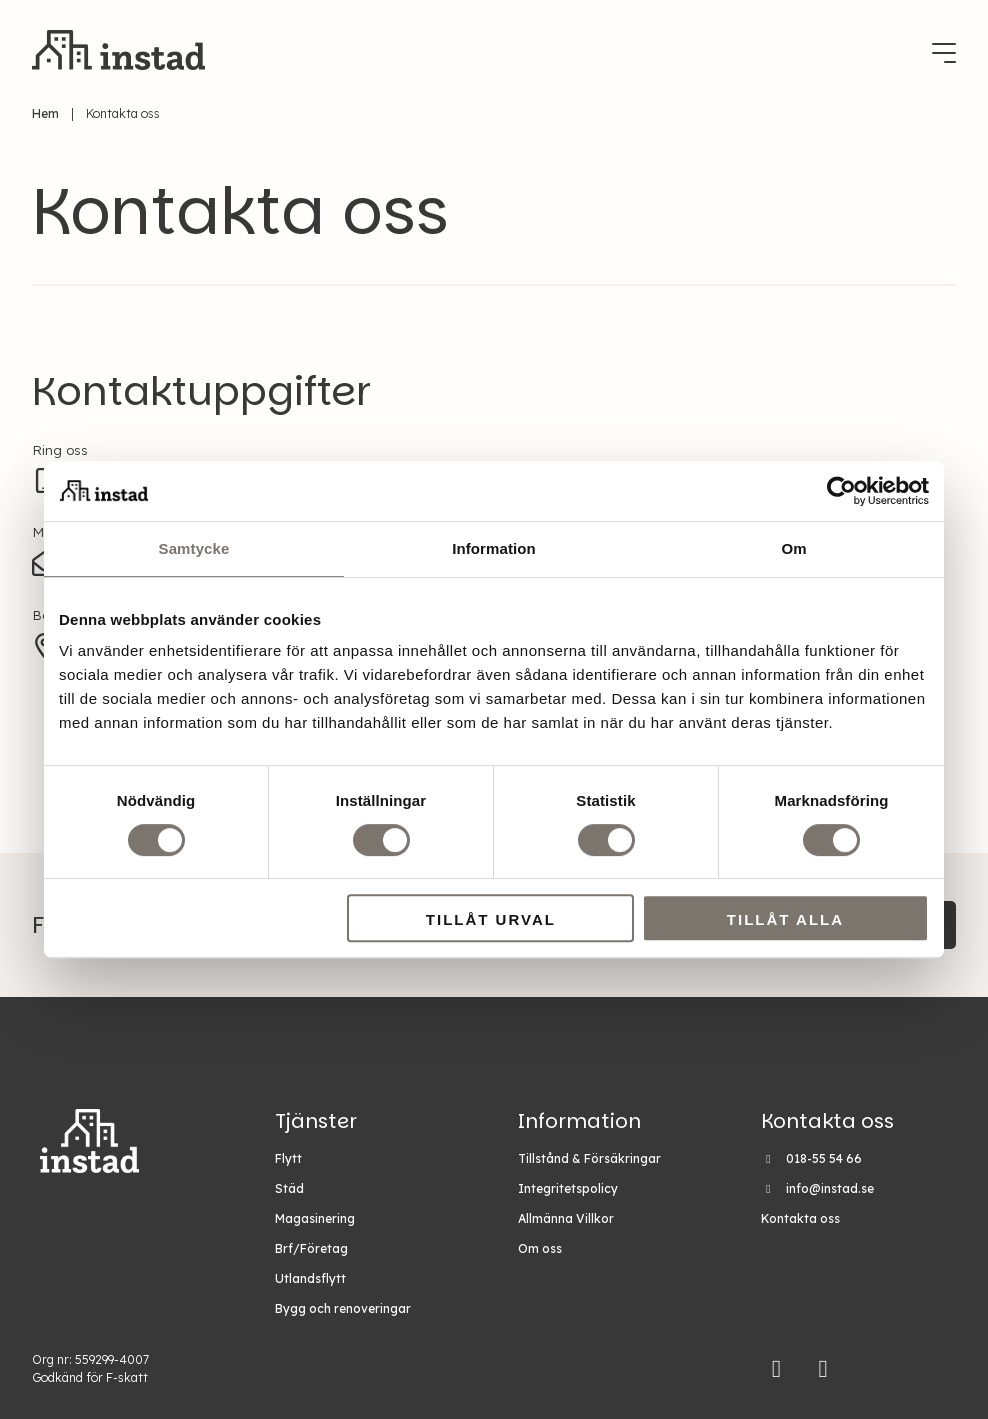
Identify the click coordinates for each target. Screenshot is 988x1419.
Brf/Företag (311, 1248)
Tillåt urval (491, 919)
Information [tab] (494, 548)
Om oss (540, 1248)
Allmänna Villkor (566, 1218)
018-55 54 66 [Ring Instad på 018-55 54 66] (824, 1158)
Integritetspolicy (568, 1188)
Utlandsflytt (310, 1278)
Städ (289, 1188)
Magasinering (315, 1218)
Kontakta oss (800, 1218)
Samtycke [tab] (194, 548)
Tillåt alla (785, 919)
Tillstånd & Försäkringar (589, 1158)
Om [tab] (793, 548)
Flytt (288, 1158)
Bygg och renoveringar (343, 1308)
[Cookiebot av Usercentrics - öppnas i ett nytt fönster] (841, 491)
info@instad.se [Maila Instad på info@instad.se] (830, 1188)
